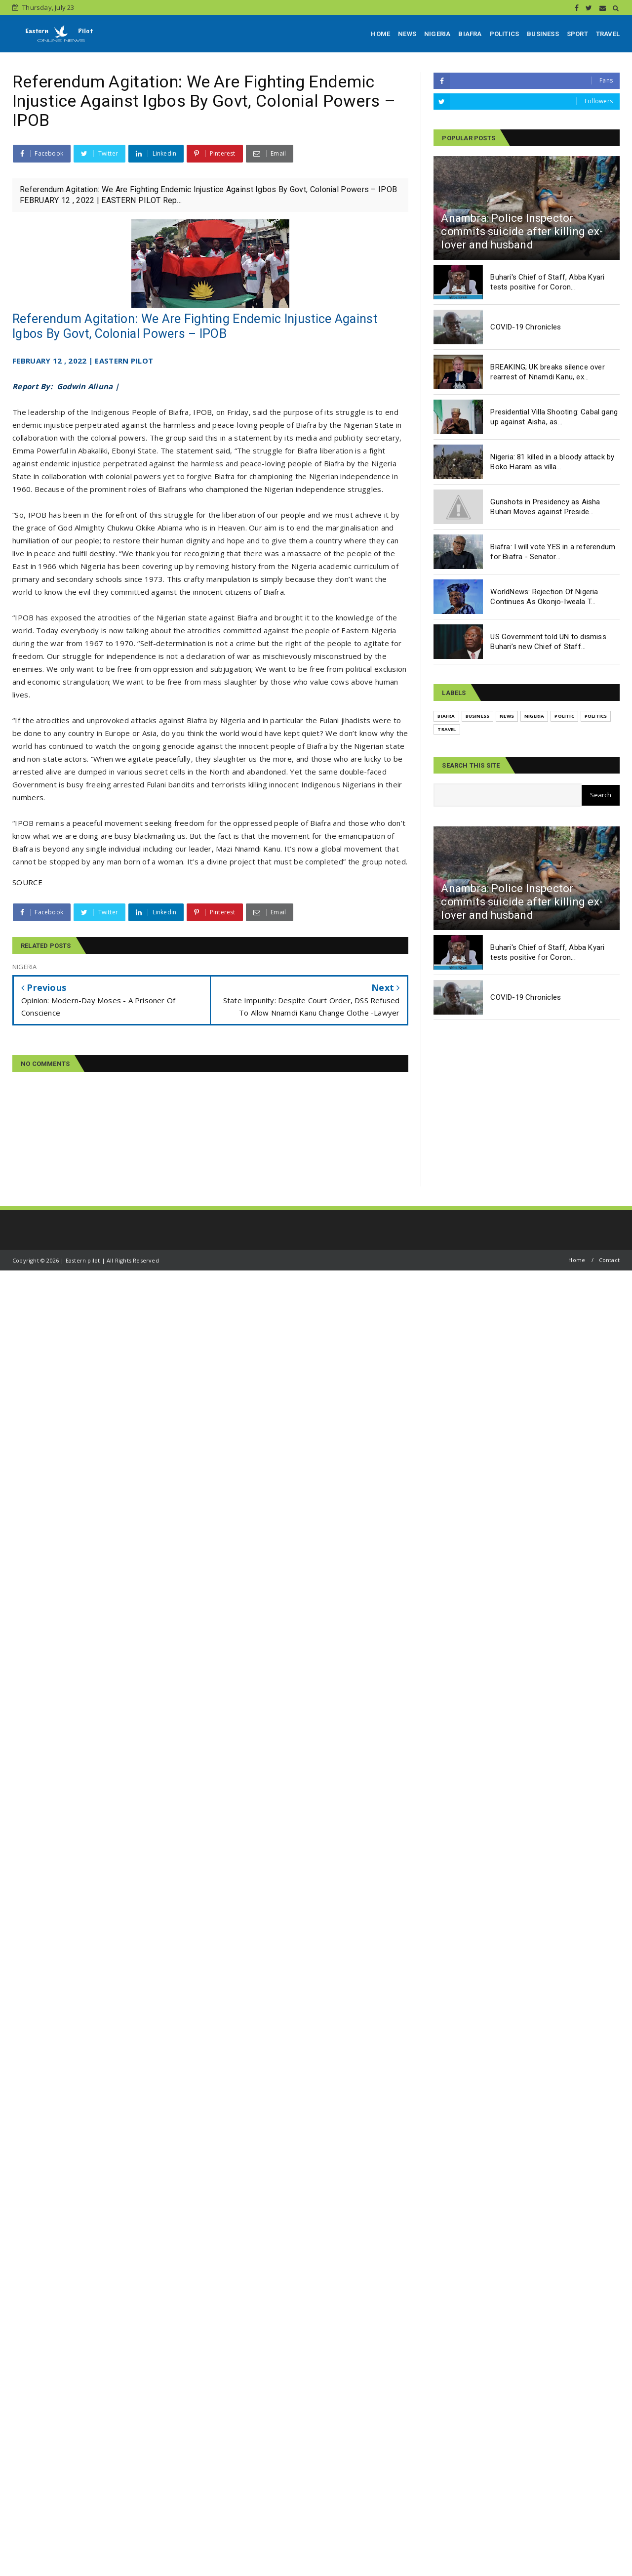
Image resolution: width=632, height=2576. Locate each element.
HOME (380, 34)
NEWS (407, 34)
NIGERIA (437, 34)
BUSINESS (543, 34)
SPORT (577, 34)
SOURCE (27, 882)
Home (576, 1260)
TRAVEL (608, 34)
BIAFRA (469, 34)
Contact (609, 1260)
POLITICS (504, 34)
